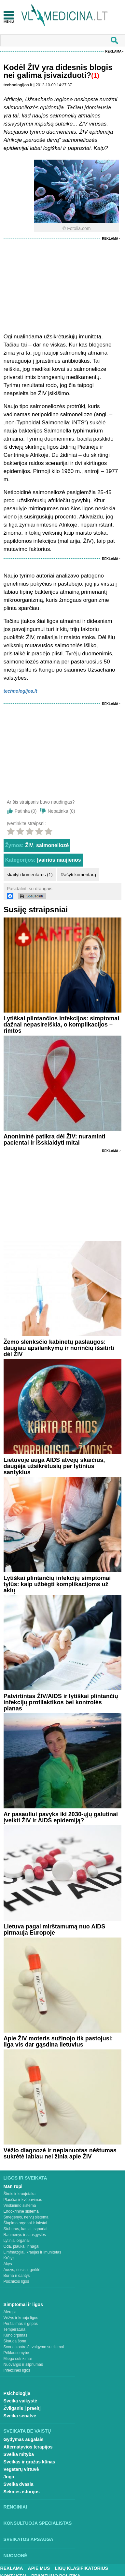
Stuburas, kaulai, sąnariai (26, 2229)
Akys (8, 2264)
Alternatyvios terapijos (28, 2446)
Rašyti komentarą (78, 874)
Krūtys (9, 2258)
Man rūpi (13, 2186)
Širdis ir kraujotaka (20, 2194)
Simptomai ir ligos (23, 2304)
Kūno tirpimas (15, 2335)
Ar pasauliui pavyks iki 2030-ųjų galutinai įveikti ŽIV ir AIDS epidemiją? (61, 1817)
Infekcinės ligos (17, 2370)
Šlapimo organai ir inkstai (25, 2223)
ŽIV (29, 845)
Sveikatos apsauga (28, 2539)
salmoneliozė (52, 845)
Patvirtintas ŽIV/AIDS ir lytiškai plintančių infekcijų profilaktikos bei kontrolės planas (61, 1702)
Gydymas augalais (24, 2439)
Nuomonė (15, 2555)
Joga (9, 2476)
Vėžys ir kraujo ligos (21, 2317)
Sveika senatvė (20, 2415)
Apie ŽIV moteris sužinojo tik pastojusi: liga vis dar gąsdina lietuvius (58, 2041)
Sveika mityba (19, 2454)
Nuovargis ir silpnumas (23, 2364)
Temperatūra (14, 2329)
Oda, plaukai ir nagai (21, 2246)
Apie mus (39, 2568)
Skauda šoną (15, 2341)
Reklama (113, 51)
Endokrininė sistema (21, 2211)
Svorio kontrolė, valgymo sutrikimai (34, 2347)
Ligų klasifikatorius (81, 2568)
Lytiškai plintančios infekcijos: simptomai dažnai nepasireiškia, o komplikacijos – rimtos (61, 1024)
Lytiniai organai (17, 2240)
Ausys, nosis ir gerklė (22, 2269)
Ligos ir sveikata (25, 2178)
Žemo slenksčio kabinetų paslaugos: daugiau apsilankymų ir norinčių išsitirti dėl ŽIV (59, 1348)
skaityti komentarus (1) (30, 874)
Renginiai (15, 2506)
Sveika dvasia (19, 2484)
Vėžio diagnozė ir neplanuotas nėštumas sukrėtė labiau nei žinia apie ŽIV (60, 2153)
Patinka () (26, 811)
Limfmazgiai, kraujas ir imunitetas (32, 2252)
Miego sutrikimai (18, 2358)
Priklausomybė (16, 2353)
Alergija (10, 2312)
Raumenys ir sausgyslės (25, 2234)
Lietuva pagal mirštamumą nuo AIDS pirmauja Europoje (54, 1929)
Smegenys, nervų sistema (26, 2217)
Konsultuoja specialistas (38, 2523)
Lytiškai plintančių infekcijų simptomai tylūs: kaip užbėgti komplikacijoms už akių (57, 1584)
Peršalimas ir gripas (21, 2323)
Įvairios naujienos (59, 860)
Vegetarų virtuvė (21, 2469)
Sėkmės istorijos (22, 2491)
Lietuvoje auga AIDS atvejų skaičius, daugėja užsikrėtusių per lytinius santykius (54, 1466)
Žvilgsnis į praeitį (22, 2408)
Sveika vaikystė (20, 2400)
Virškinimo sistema (20, 2205)
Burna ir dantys (17, 2275)
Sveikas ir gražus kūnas (29, 2461)
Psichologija (17, 2393)
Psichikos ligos (16, 2281)
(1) (95, 75)
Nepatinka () (61, 811)
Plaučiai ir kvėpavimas (23, 2199)
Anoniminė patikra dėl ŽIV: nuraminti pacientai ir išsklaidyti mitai (54, 1139)
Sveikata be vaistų (27, 2431)
